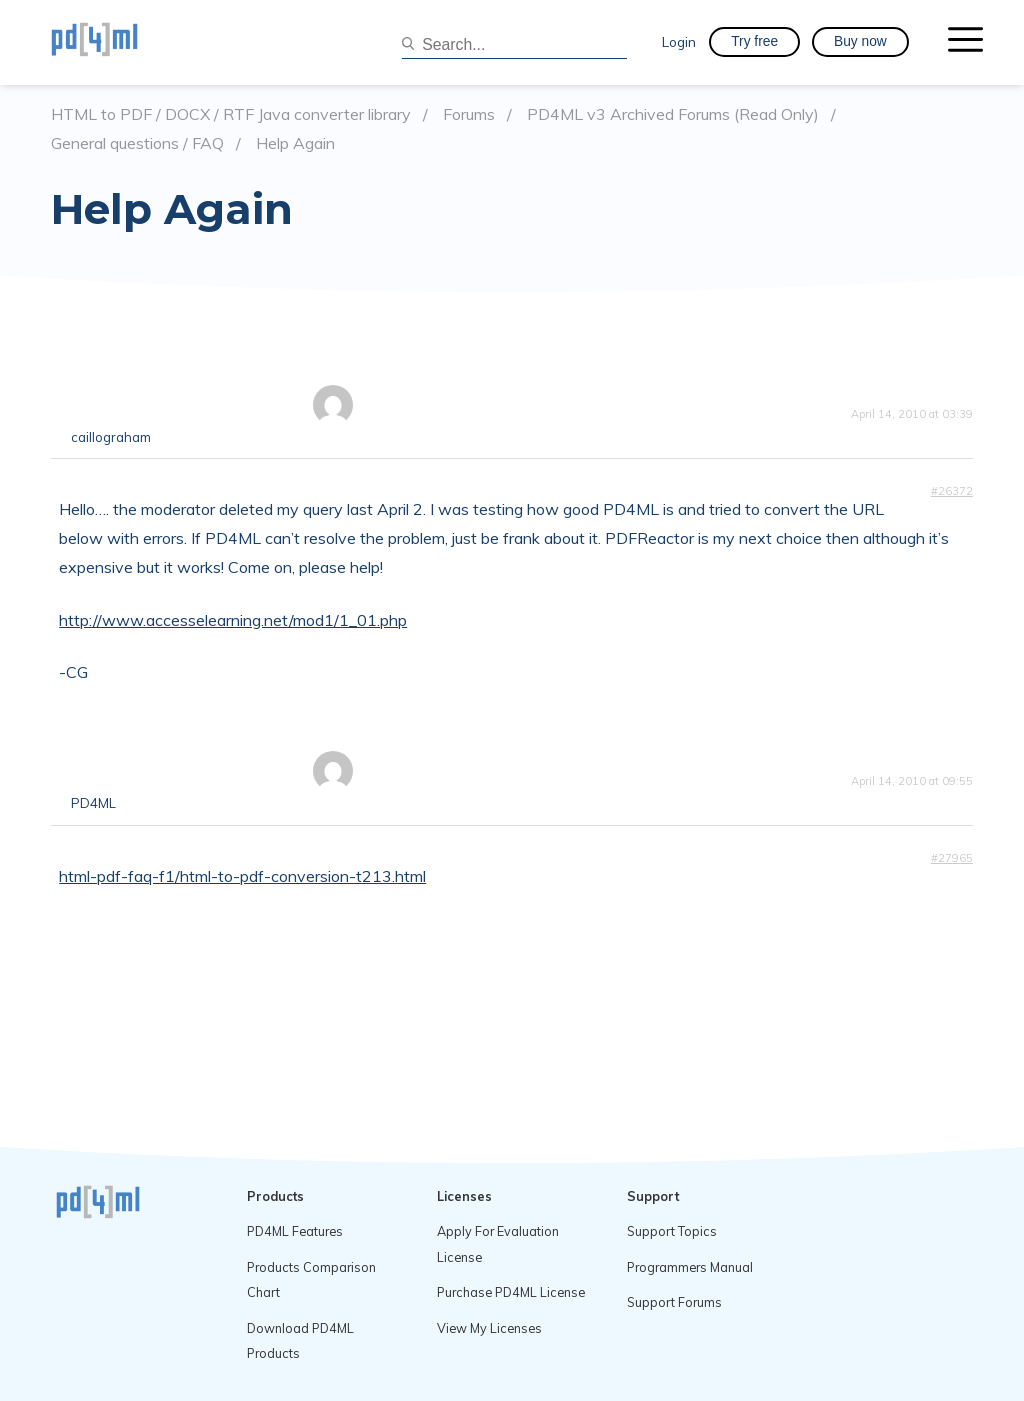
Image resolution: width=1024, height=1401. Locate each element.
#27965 (952, 858)
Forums (469, 114)
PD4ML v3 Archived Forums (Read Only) (673, 114)
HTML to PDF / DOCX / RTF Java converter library (231, 114)
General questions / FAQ (137, 143)
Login (679, 41)
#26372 (952, 491)
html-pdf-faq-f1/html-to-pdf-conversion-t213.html (242, 876)
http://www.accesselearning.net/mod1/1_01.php (233, 620)
